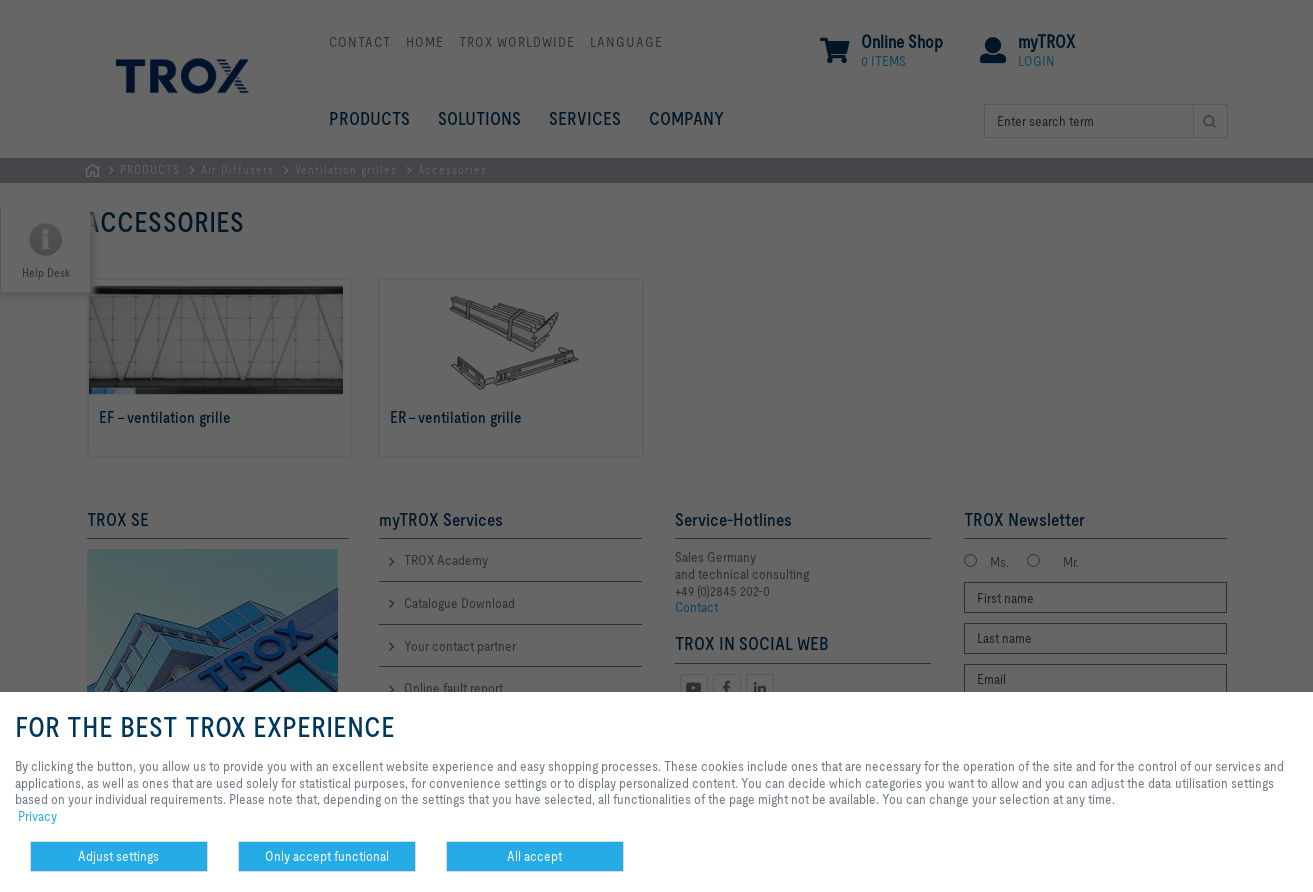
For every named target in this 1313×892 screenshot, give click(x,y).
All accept (534, 856)
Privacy (37, 816)
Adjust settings (118, 856)
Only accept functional (327, 856)
